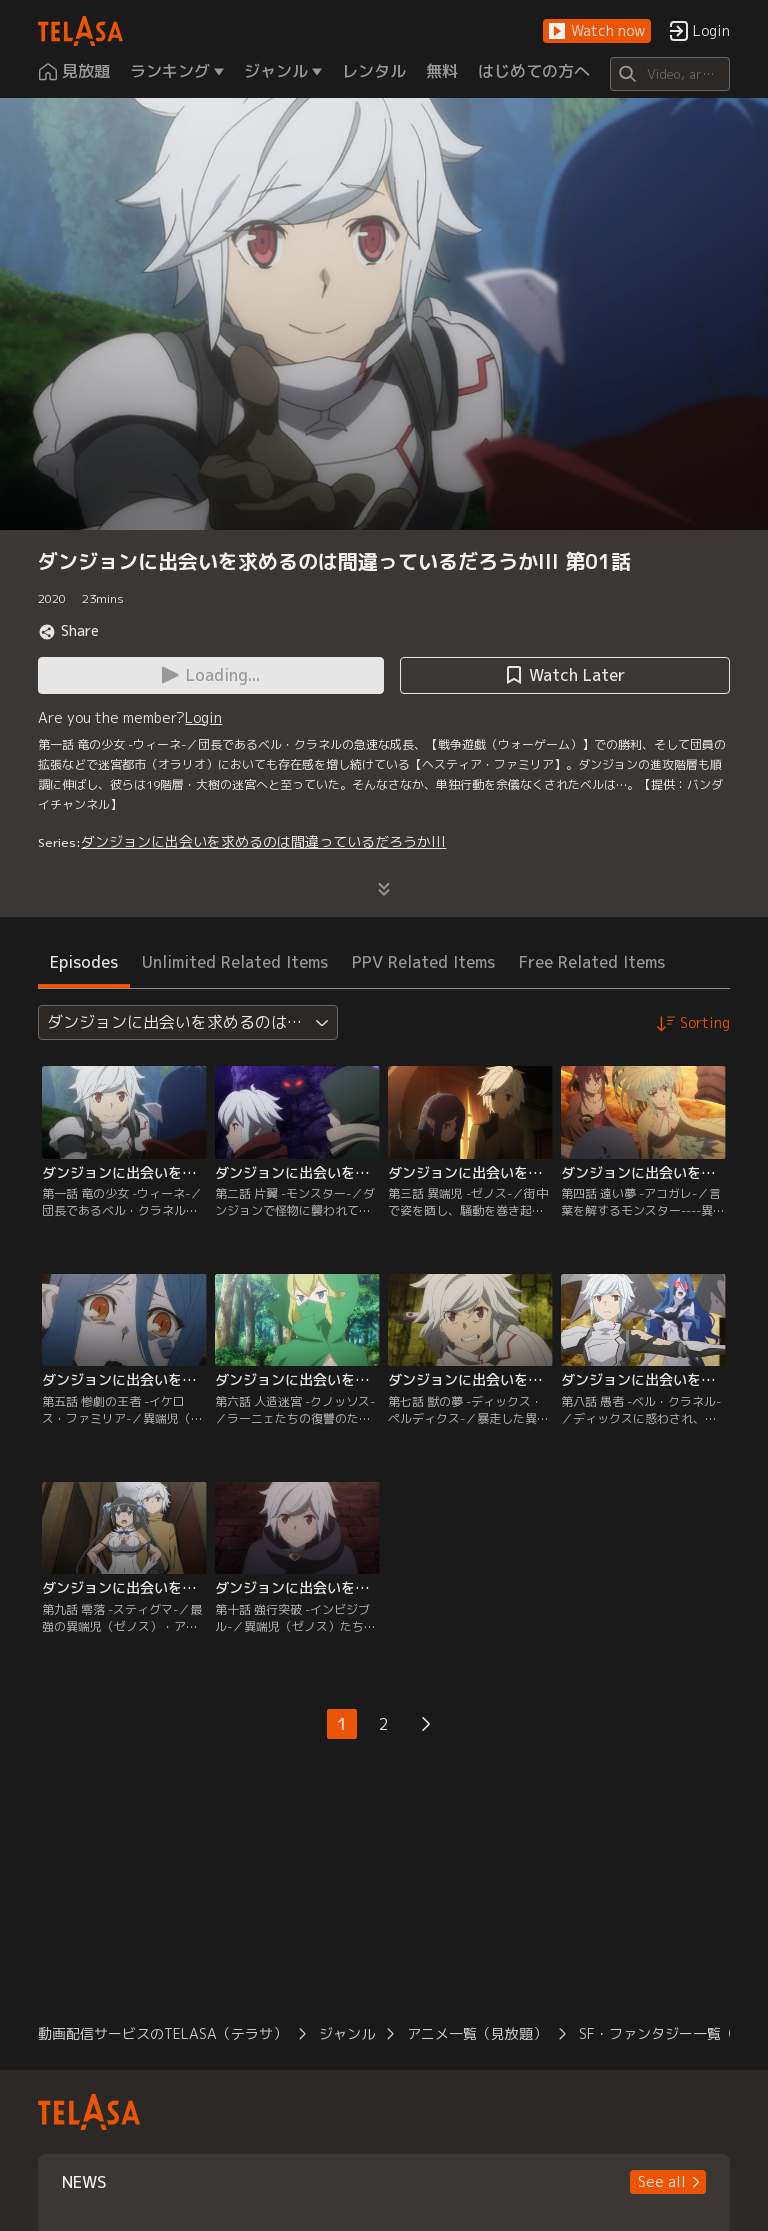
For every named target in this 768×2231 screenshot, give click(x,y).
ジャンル (347, 2033)
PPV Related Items (423, 962)
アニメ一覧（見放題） (477, 2033)
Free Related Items (592, 962)
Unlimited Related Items (235, 962)
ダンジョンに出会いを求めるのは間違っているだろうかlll (263, 841)
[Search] (669, 74)
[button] (597, 31)
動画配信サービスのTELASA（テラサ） (162, 2033)
